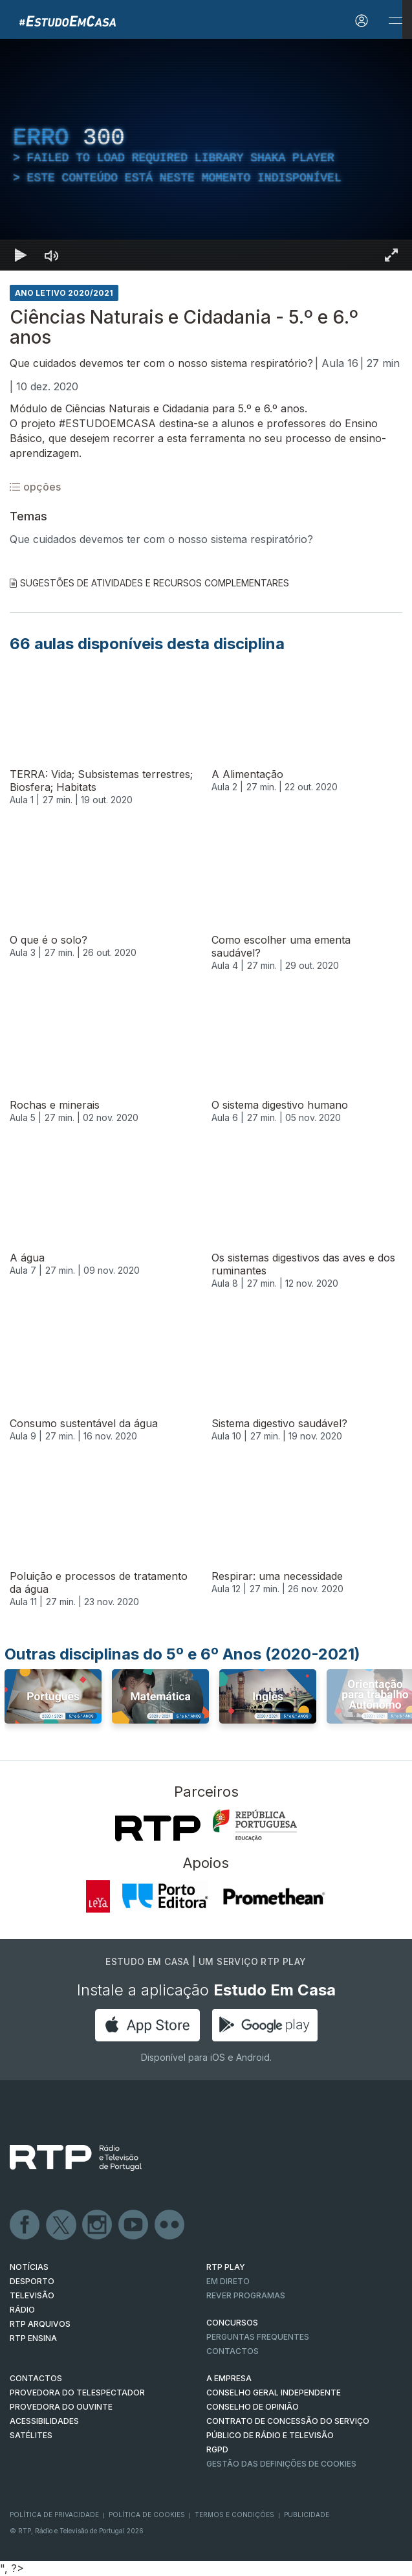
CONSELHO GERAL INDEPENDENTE (273, 2392)
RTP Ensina (33, 2338)
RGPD (217, 2449)
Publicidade (306, 2514)
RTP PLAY (225, 2267)
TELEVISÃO (32, 2295)
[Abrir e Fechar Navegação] (395, 21)
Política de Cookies (147, 2514)
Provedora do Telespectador (77, 2392)
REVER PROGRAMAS (245, 2295)
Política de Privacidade (54, 2514)
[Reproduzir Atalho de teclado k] (20, 255)
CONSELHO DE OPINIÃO (252, 2407)
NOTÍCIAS (29, 2267)
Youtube (133, 2225)
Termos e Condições (234, 2514)
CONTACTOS (36, 2378)
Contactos (232, 2351)
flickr (170, 2225)
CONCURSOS (232, 2322)
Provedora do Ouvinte (61, 2407)
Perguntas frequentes (257, 2337)
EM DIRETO (228, 2281)
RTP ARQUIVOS (40, 2324)
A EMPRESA (229, 2378)
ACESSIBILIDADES (44, 2421)
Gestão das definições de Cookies (281, 2464)
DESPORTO (32, 2281)
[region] (206, 155)
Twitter (61, 2225)
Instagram (97, 2225)
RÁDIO (22, 2310)
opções (35, 486)
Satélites (31, 2435)
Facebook (25, 2225)
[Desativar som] (51, 255)
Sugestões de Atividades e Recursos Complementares (149, 582)
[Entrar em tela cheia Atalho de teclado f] (391, 255)
